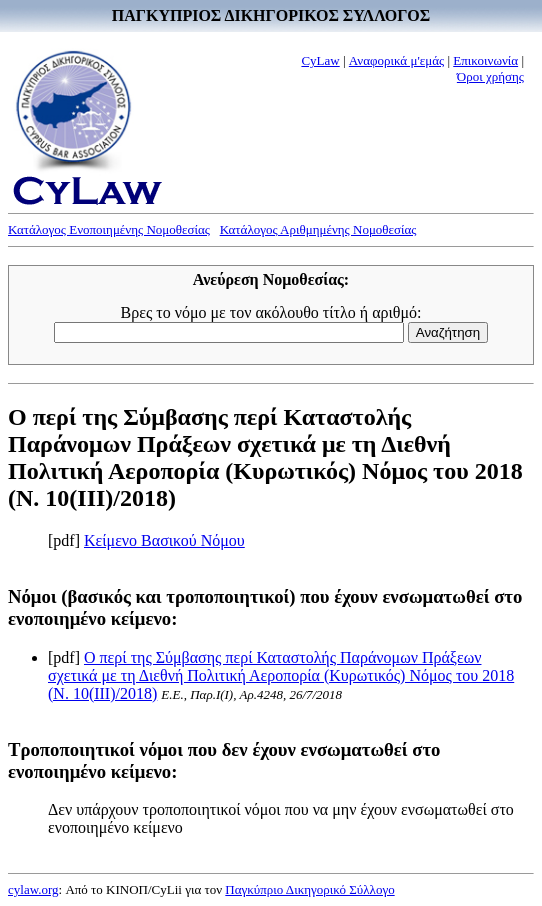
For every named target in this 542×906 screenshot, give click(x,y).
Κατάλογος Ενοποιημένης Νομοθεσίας (109, 229)
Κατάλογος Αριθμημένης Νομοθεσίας (318, 229)
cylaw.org (33, 889)
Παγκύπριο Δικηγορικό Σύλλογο (309, 889)
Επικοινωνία (485, 60)
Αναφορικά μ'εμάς (396, 60)
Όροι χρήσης (490, 76)
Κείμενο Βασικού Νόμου (164, 540)
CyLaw (320, 60)
